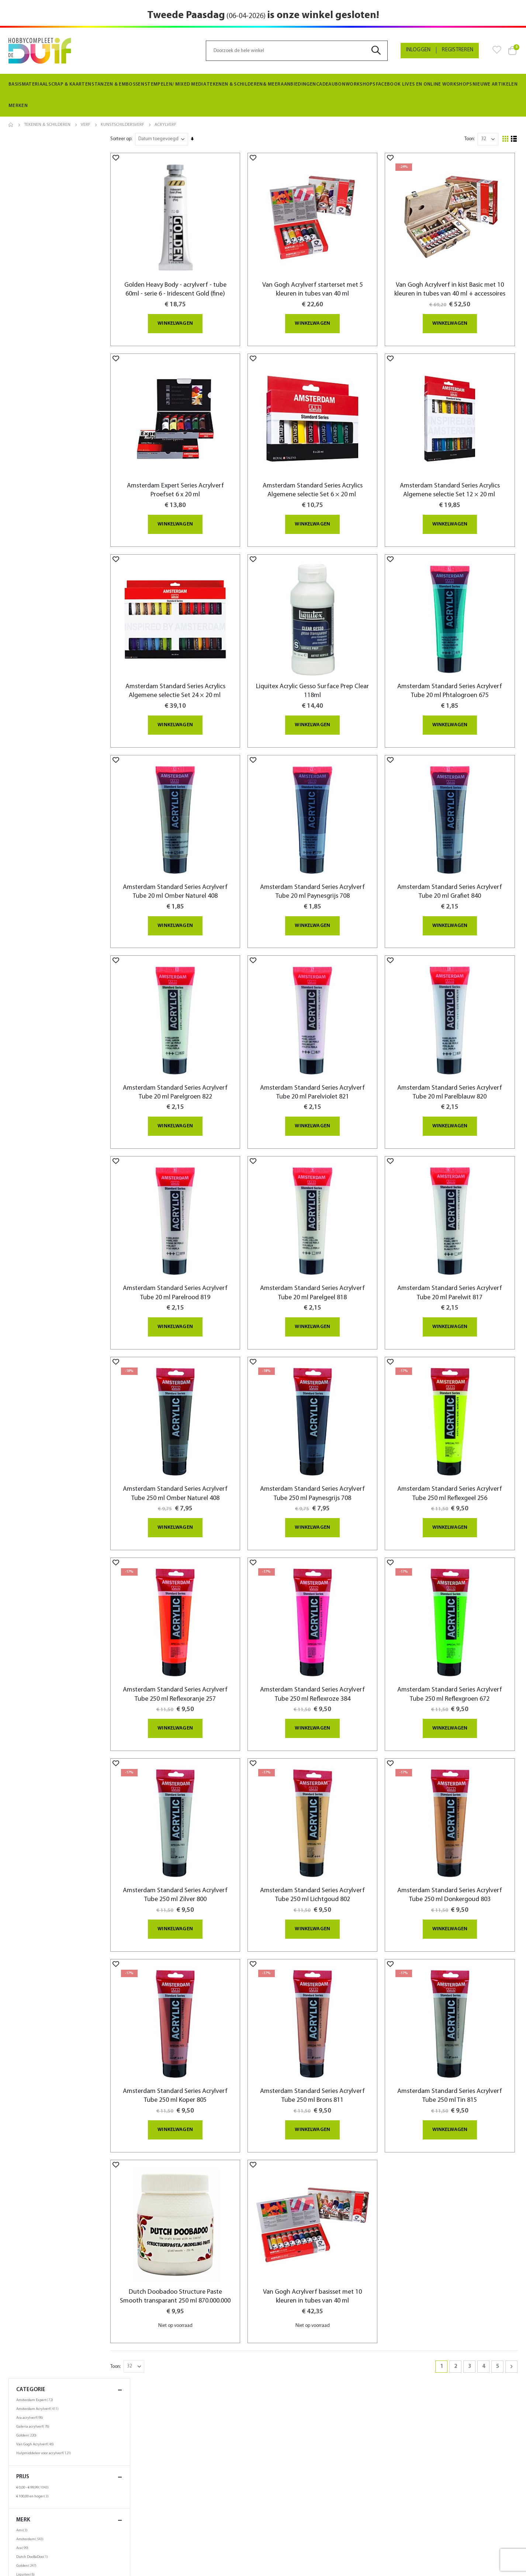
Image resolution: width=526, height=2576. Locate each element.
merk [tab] (69, 274)
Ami (23, 285)
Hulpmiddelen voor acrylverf (44, 208)
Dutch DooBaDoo (33, 311)
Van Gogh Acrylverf (36, 199)
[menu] (263, 95)
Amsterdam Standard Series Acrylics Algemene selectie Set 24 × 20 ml (198, 672)
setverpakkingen (34, 496)
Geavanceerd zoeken (292, 2505)
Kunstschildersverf (122, 125)
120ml (26, 451)
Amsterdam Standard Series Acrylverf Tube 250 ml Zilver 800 (198, 1821)
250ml (25, 469)
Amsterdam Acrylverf (38, 163)
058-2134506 (419, 2487)
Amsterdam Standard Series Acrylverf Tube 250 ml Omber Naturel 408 (198, 1438)
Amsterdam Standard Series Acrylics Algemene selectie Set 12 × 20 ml (456, 481)
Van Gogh (28, 364)
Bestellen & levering (31, 2487)
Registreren (457, 50)
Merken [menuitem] (17, 105)
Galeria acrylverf (33, 181)
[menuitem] (28, 84)
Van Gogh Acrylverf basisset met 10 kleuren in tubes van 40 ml (327, 2203)
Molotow (26, 338)
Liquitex (26, 329)
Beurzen (148, 2512)
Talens (24, 356)
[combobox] (296, 51)
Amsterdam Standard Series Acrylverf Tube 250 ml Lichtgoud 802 (327, 1821)
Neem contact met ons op (297, 2522)
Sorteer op (148, 139)
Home (11, 124)
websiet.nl (325, 2566)
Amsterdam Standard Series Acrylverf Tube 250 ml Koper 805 (198, 2012)
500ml (26, 478)
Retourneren (24, 2496)
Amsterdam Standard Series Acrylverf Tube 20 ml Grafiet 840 (456, 864)
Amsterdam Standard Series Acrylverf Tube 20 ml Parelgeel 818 (327, 1247)
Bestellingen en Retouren (296, 2514)
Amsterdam (30, 294)
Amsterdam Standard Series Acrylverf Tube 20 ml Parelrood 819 (198, 1247)
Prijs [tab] (69, 231)
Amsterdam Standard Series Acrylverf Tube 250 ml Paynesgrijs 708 (327, 1438)
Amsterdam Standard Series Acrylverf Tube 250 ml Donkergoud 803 (456, 1821)
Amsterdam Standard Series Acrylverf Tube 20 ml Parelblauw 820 (456, 1055)
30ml (24, 416)
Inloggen (418, 50)
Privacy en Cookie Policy (295, 2496)
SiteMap (277, 2531)
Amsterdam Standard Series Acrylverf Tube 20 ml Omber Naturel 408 (198, 864)
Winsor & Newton (34, 373)
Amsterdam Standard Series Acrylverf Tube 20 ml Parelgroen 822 (198, 1055)
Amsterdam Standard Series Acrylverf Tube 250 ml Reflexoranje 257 (198, 1629)
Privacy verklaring (158, 2495)
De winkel (149, 2486)
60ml (25, 434)
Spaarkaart (151, 2504)
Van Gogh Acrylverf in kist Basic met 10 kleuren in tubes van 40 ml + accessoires (456, 285)
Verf (85, 125)
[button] (143, 157)
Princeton (27, 347)
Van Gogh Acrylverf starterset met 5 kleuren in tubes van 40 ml (327, 281)
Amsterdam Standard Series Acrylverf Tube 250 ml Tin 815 (456, 2012)
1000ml (25, 487)
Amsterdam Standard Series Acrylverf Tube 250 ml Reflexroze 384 (327, 1629)
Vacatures (150, 2530)
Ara (23, 302)
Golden (27, 190)
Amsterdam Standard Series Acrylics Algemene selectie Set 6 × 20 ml (327, 481)
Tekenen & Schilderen (47, 125)
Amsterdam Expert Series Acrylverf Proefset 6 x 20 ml (198, 481)
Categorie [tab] (69, 144)
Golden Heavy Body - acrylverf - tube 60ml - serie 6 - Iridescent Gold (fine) (198, 281)
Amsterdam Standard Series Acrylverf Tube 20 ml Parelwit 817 (456, 1247)
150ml (25, 460)
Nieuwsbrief (152, 2521)
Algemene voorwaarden (36, 2514)
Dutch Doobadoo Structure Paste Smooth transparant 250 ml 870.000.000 (198, 2208)
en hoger (33, 250)
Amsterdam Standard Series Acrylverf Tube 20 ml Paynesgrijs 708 (327, 864)
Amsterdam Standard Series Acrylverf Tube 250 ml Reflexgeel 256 (456, 1438)
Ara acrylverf (30, 172)
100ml (25, 443)
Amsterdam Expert (35, 154)
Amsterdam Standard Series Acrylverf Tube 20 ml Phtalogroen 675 (456, 672)
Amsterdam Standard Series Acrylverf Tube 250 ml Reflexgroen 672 (456, 1629)
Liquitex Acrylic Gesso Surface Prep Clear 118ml (327, 672)
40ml (24, 425)
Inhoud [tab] (69, 397)
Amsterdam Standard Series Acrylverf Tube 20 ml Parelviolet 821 (327, 1055)
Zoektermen (282, 2487)
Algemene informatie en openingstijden (53, 2505)
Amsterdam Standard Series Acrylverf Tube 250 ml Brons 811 (327, 2012)
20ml (25, 407)
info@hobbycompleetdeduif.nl (443, 2512)
